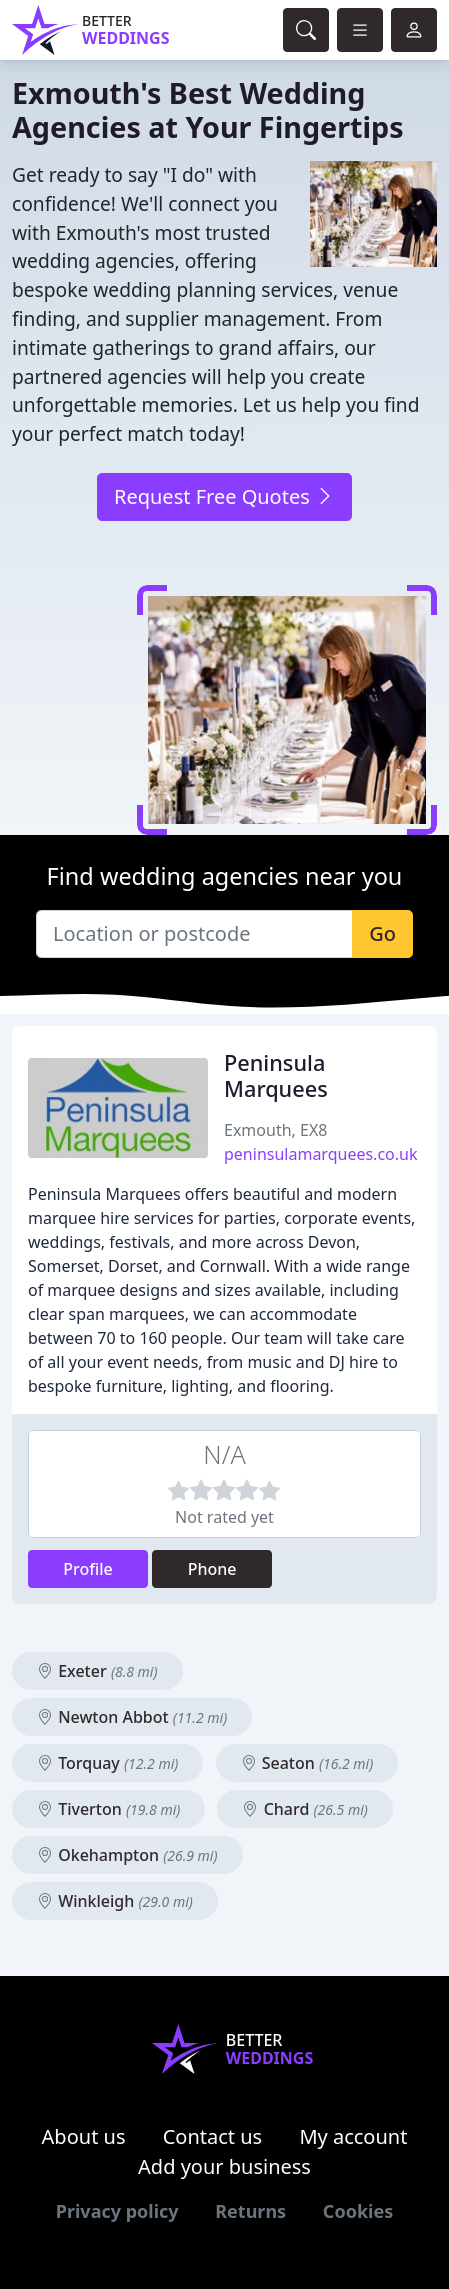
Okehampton (127, 1855)
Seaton (307, 1763)
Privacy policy (117, 2211)
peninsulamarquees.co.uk (320, 1154)
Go (382, 933)
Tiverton (108, 1809)
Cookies (358, 2211)
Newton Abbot (132, 1717)
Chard (304, 1809)
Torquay (107, 1763)
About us (84, 2136)
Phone (212, 1569)
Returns (250, 2211)
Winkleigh (115, 1901)
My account (353, 2136)
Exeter (97, 1671)
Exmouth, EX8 (275, 1130)
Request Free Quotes (224, 496)
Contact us (213, 2136)
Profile (88, 1569)
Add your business (224, 2166)
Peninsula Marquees (276, 1075)
